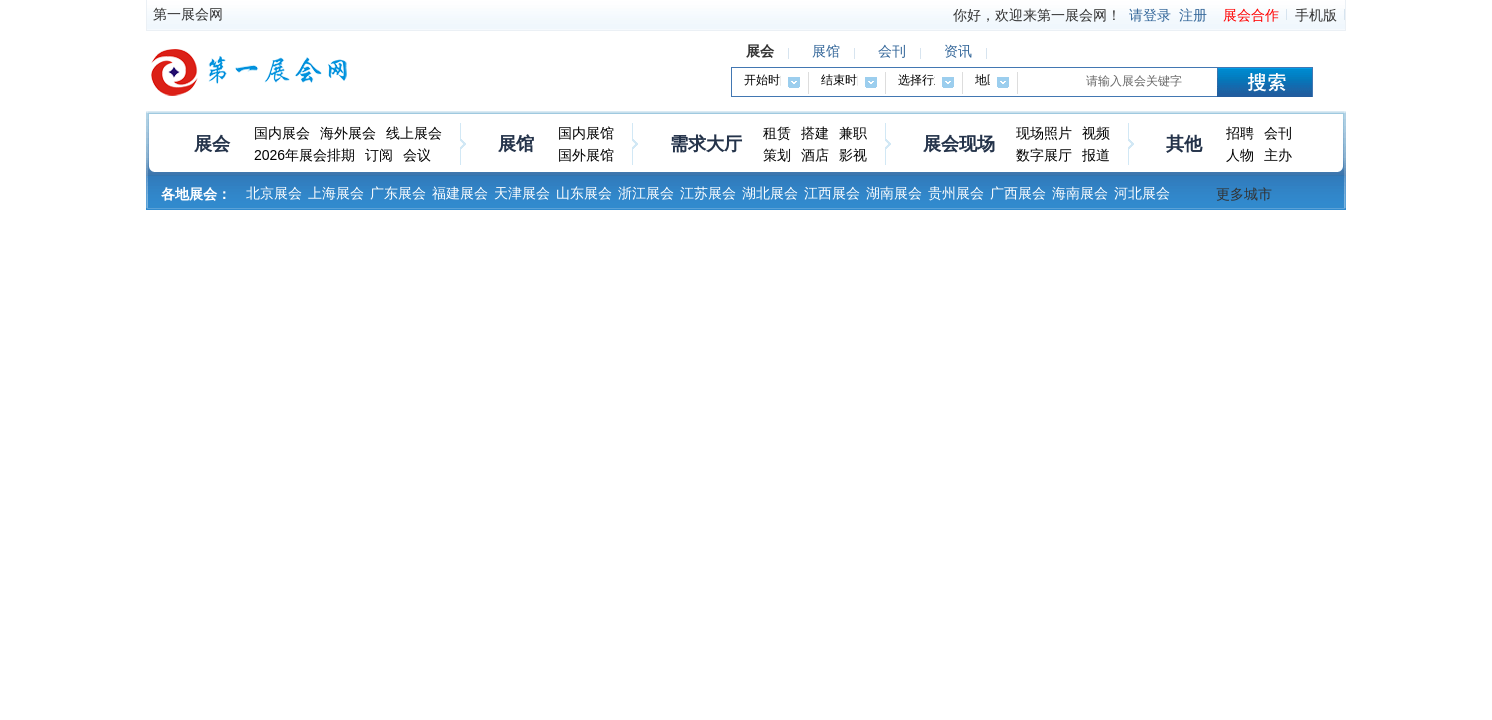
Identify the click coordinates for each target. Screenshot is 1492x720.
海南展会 (1080, 193)
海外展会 (348, 133)
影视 (853, 155)
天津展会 (522, 193)
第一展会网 (188, 14)
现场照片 (1044, 133)
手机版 (1316, 15)
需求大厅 (706, 144)
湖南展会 (894, 193)
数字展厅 (1044, 155)
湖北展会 (770, 193)
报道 (1096, 155)
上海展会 (336, 193)
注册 (1193, 15)
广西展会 (1018, 193)
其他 (1184, 144)
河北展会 (1142, 193)
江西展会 (832, 193)
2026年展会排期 (304, 155)
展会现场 (959, 144)
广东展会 (398, 193)
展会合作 (1251, 15)
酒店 (815, 155)
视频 (1096, 133)
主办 (1278, 155)
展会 (212, 144)
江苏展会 (708, 193)
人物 (1240, 155)
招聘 (1240, 133)
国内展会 (282, 133)
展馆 (516, 144)
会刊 (1278, 133)
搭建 (815, 133)
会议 (417, 155)
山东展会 (584, 193)
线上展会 (414, 133)
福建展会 (460, 193)
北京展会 (274, 193)
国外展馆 (586, 155)
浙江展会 (646, 193)
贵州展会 (956, 193)
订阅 (379, 155)
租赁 (777, 133)
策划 (777, 155)
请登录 (1150, 15)
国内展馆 (586, 133)
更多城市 (1244, 194)
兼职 (853, 133)
